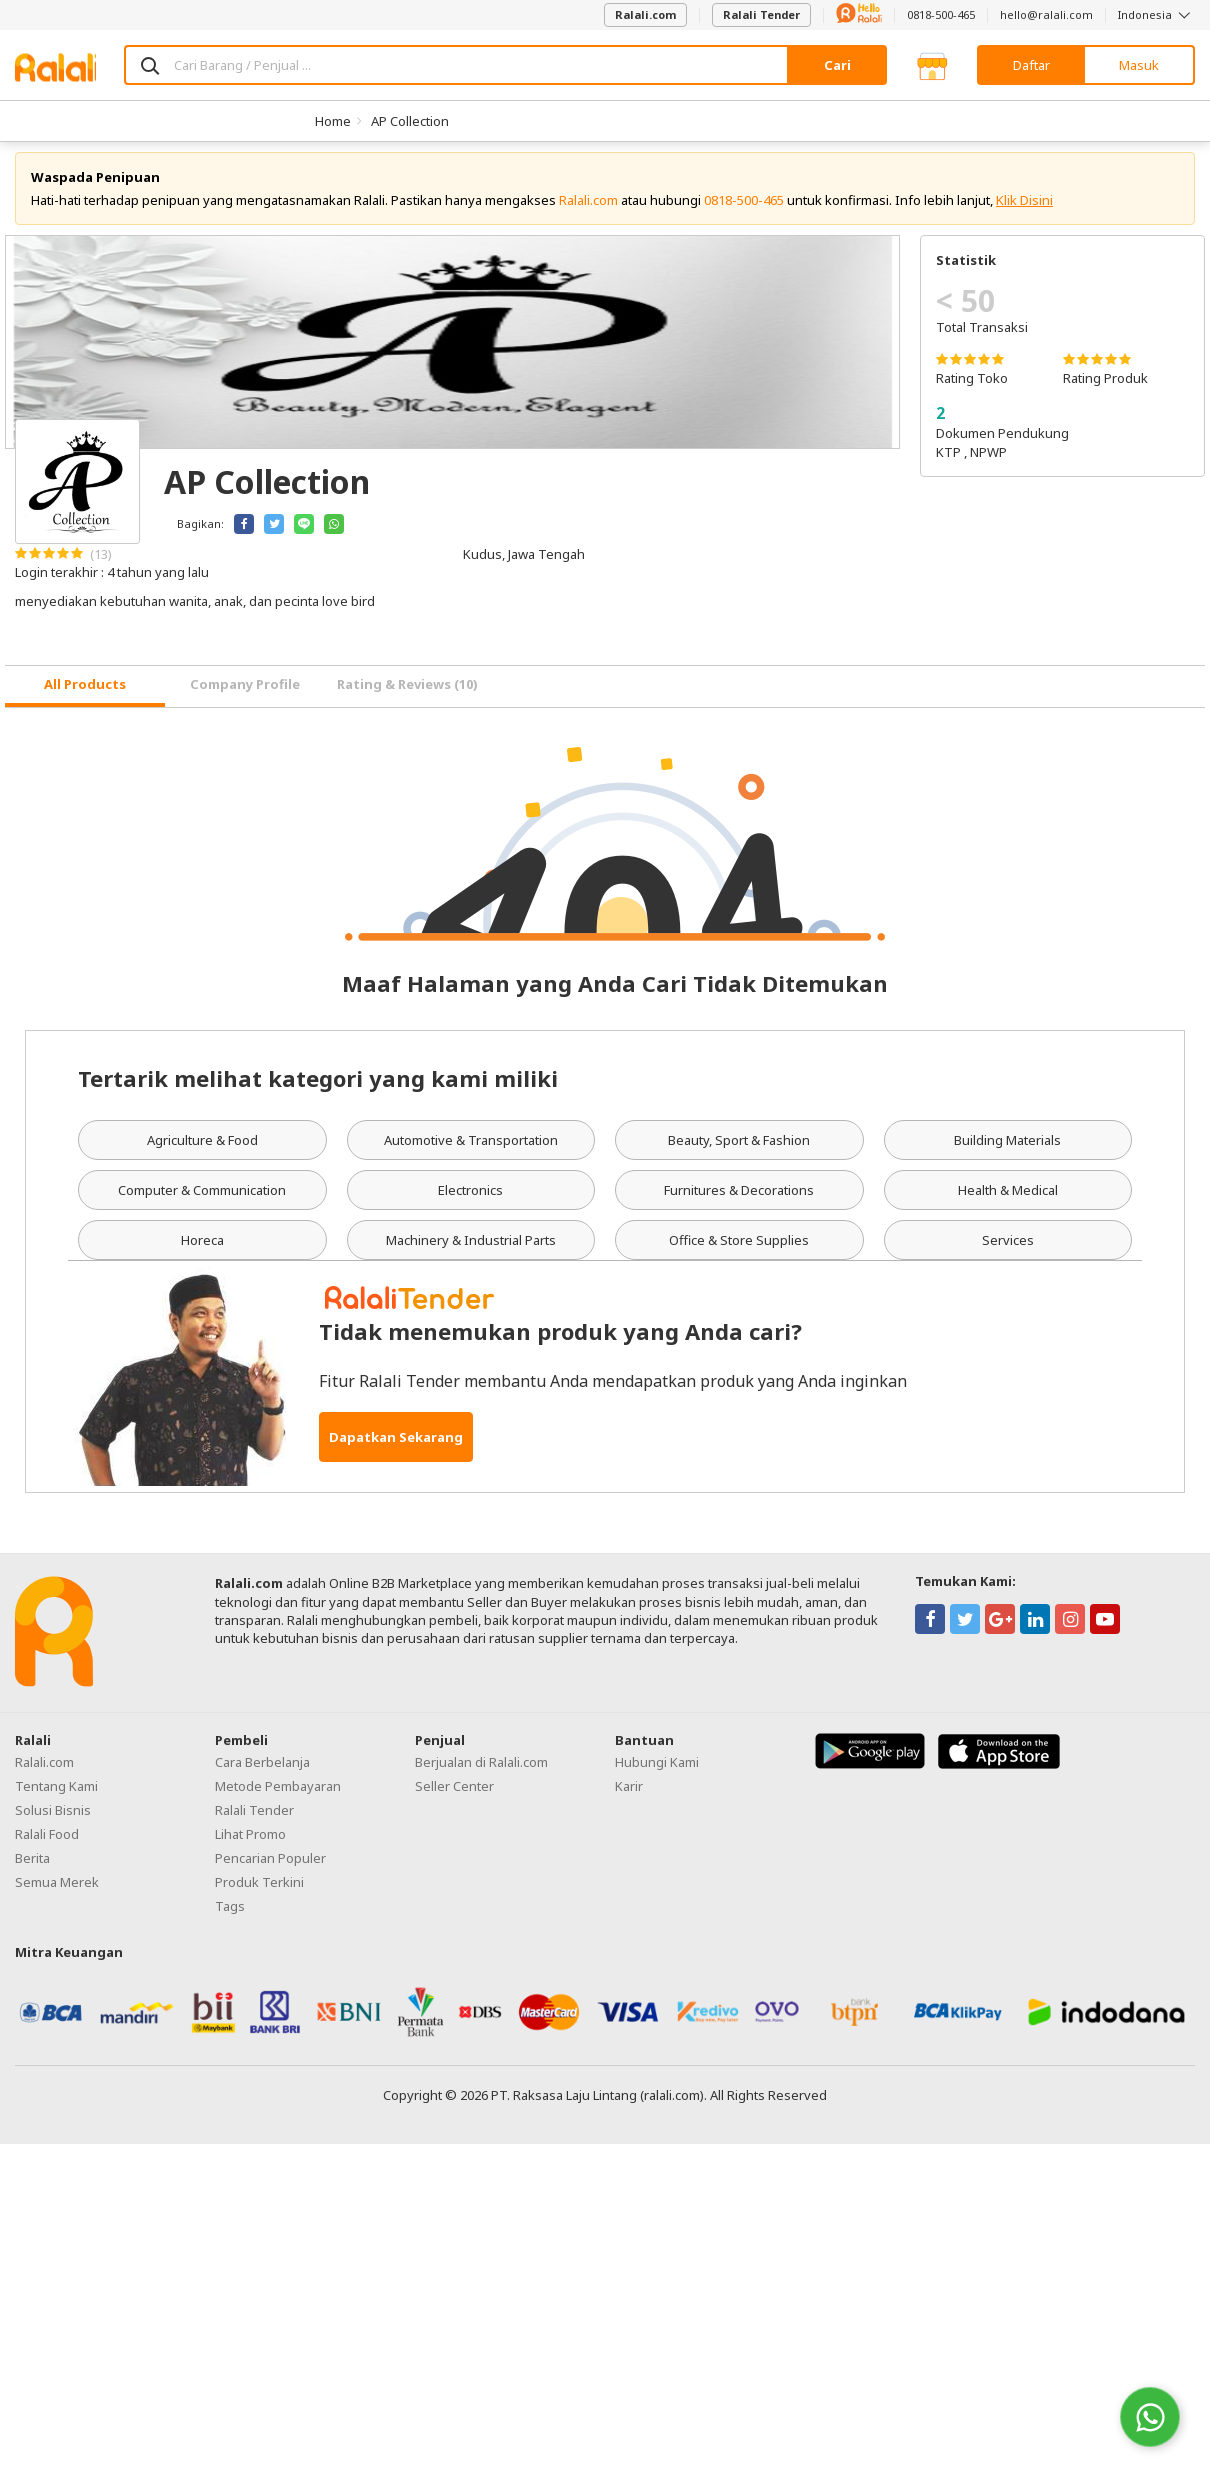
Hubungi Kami (657, 1772)
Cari (837, 65)
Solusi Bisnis (53, 1820)
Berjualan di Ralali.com (481, 1772)
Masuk (1139, 65)
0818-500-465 (941, 14)
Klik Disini (1024, 210)
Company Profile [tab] (245, 695)
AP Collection (410, 121)
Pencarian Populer (270, 1868)
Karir (629, 1796)
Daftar (1031, 65)
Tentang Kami (56, 1796)
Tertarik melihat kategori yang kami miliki (318, 1088)
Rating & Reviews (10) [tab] (407, 695)
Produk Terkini (259, 1892)
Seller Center (454, 1796)
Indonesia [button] (1156, 14)
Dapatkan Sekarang (396, 1448)
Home (333, 121)
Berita (32, 1868)
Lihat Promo (250, 1844)
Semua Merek (57, 1892)
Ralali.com (645, 14)
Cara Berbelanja (262, 1772)
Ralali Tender (761, 14)
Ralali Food (47, 1844)
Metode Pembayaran (278, 1796)
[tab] (85, 696)
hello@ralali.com (1046, 14)
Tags (230, 1916)
